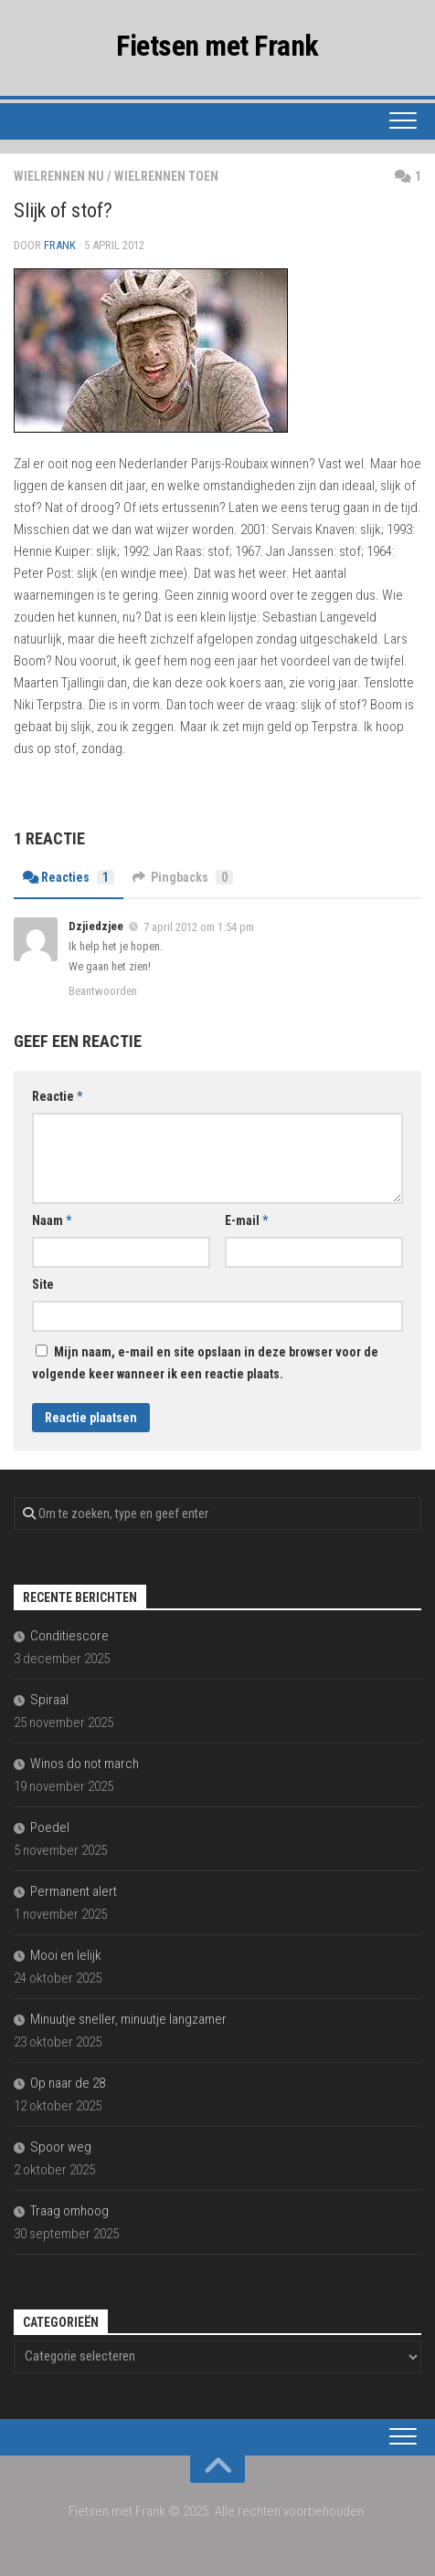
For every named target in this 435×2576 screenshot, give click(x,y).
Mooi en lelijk (65, 1955)
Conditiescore (69, 1636)
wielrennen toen (166, 176)
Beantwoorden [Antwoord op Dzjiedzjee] (103, 991)
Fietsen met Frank (217, 45)
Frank (60, 245)
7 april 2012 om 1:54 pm (198, 927)
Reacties (68, 877)
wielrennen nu (59, 176)
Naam (51, 1220)
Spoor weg (60, 2147)
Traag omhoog (69, 2211)
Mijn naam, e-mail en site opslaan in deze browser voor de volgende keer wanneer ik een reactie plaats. (205, 1363)
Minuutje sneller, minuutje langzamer (128, 2019)
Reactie (57, 1096)
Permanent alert (73, 1891)
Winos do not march (84, 1763)
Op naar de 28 (67, 2083)
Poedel (49, 1827)
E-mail (246, 1220)
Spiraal (49, 1699)
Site (43, 1284)
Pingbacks (183, 877)
